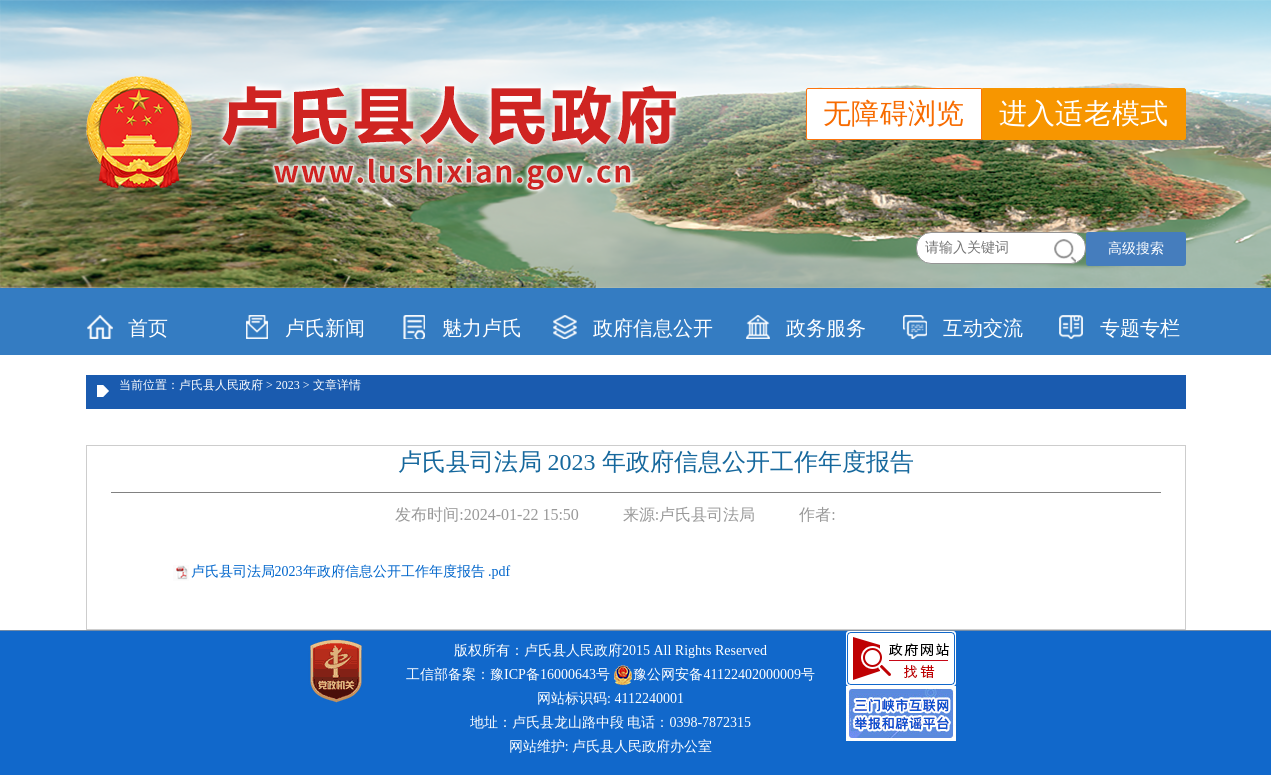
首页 (127, 327)
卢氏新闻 (304, 327)
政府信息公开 (632, 327)
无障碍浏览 (894, 113)
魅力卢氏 (461, 327)
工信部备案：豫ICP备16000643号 (508, 674)
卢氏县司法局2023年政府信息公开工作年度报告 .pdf (351, 571)
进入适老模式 (1084, 113)
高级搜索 (1136, 248)
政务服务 (805, 327)
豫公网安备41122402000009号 (713, 675)
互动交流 (962, 327)
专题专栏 (1119, 327)
